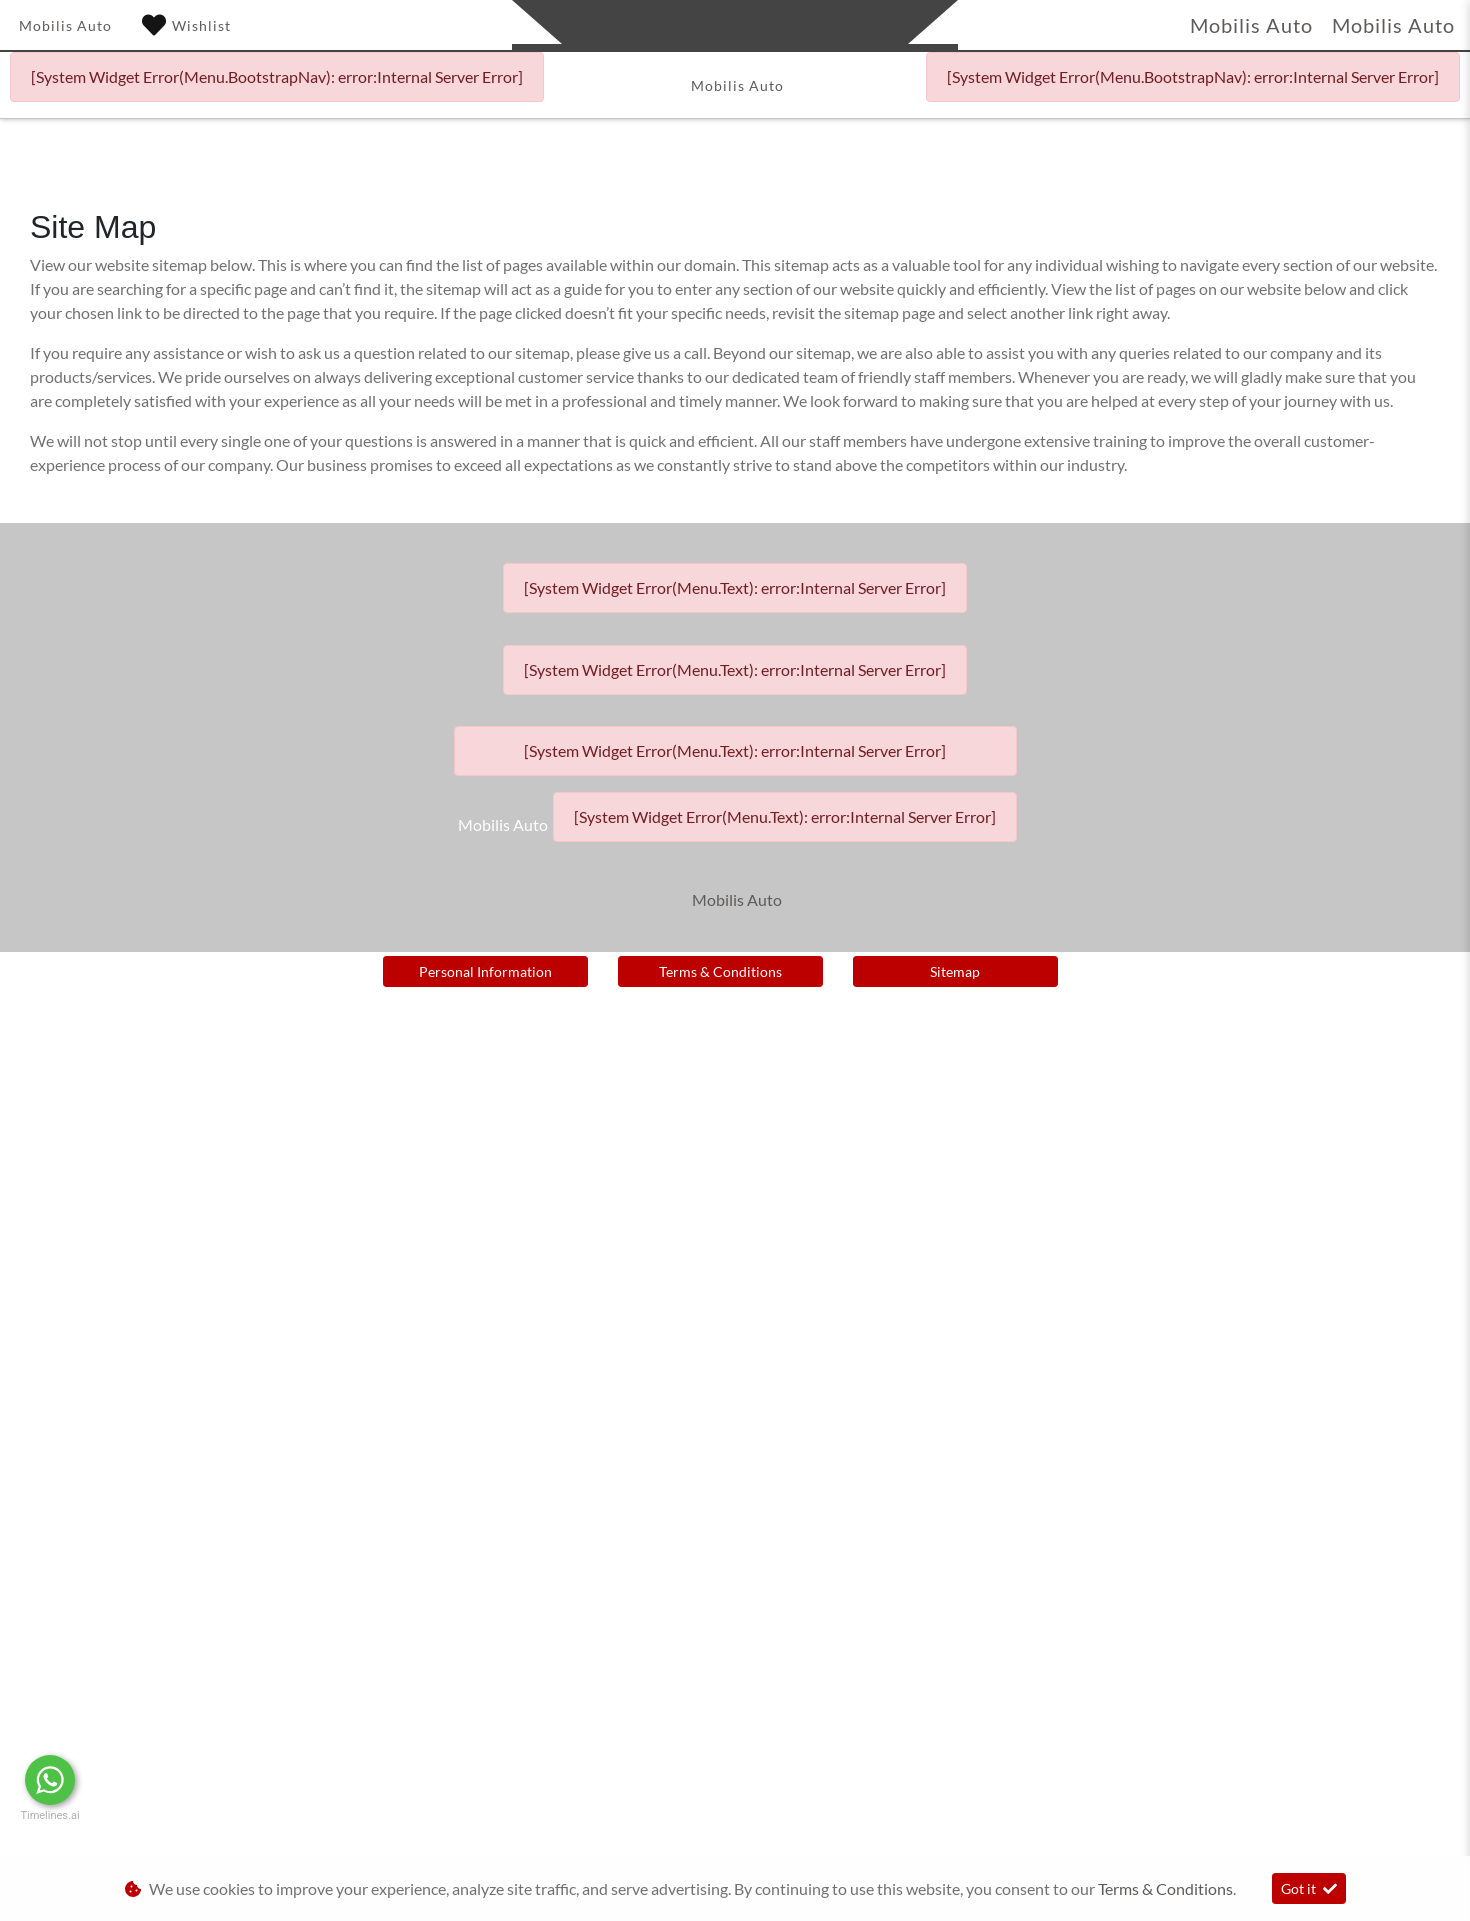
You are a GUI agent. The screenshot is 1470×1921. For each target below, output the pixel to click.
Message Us (150, 1780)
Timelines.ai (49, 1815)
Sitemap (955, 971)
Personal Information (485, 971)
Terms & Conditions (720, 971)
